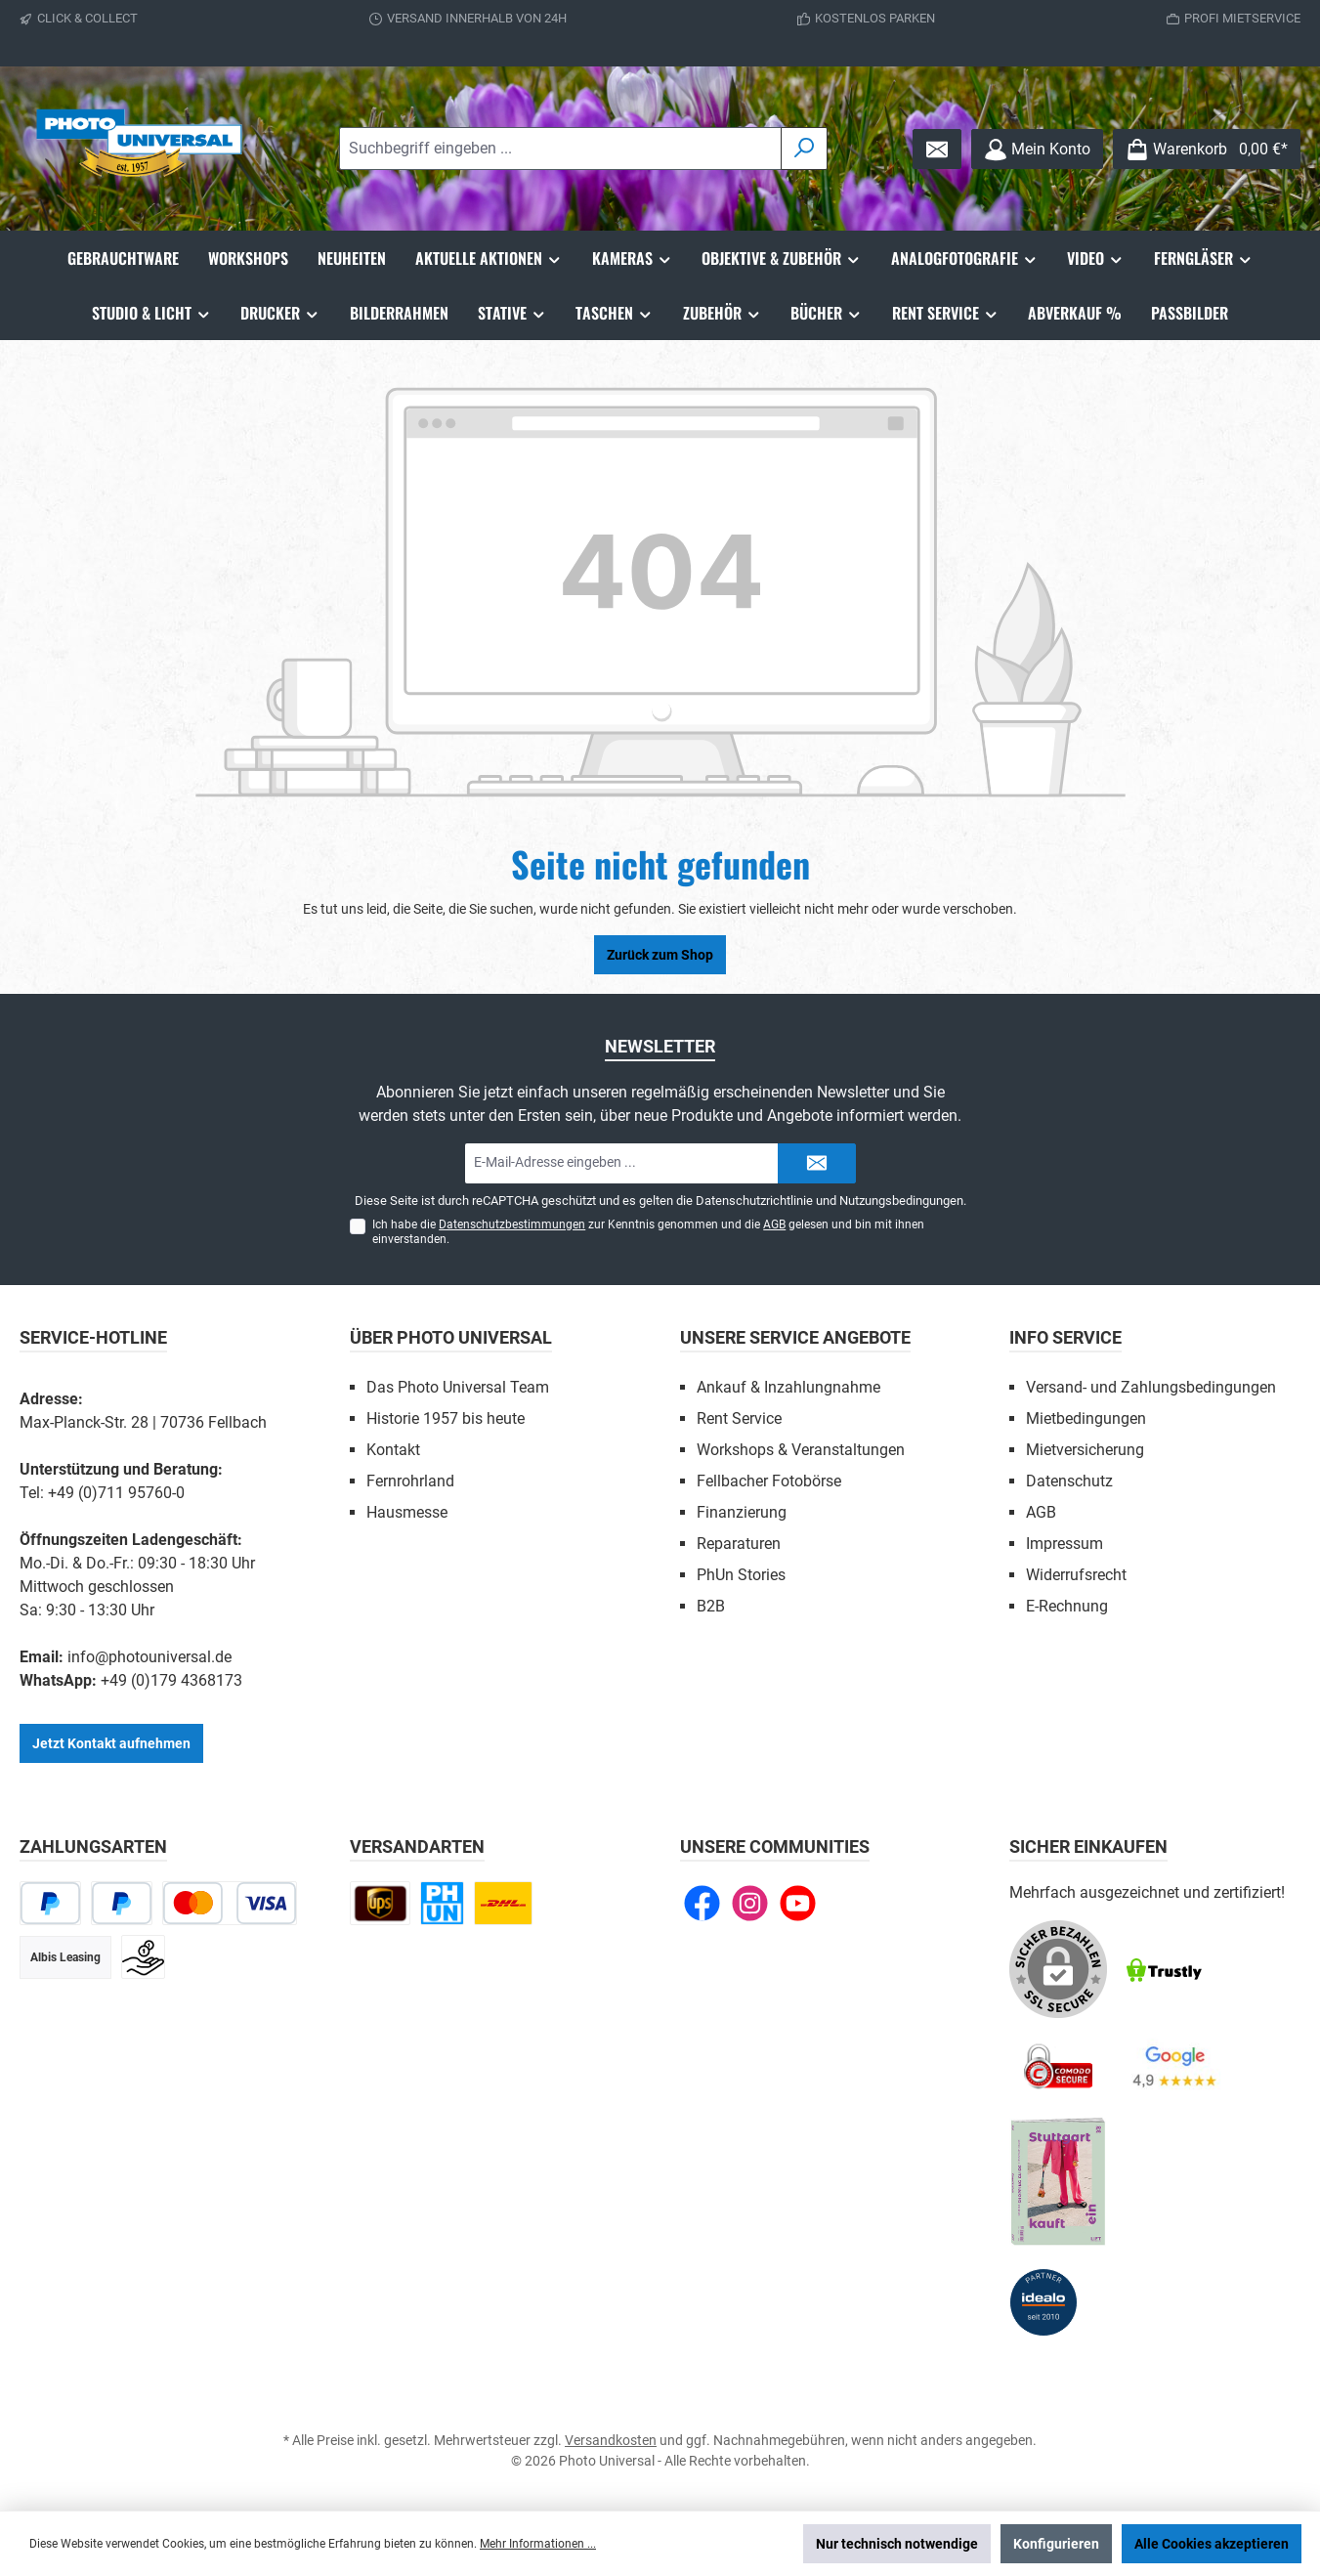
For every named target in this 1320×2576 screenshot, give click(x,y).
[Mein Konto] (1037, 149)
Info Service (1065, 1337)
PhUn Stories (741, 1575)
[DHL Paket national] (503, 1903)
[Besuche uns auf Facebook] (702, 1903)
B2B (711, 1606)
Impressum (1064, 1543)
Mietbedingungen (1086, 1418)
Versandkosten (611, 2440)
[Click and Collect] (442, 1903)
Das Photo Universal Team (457, 1387)
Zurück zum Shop (660, 955)
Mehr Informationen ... (538, 2544)
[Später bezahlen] (121, 1903)
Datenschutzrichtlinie (754, 1200)
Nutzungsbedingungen (901, 1200)
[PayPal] (50, 1903)
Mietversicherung (1085, 1449)
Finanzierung (742, 1512)
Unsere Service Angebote (795, 1337)
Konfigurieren (1056, 2544)
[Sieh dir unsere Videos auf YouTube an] (798, 1903)
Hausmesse (406, 1512)
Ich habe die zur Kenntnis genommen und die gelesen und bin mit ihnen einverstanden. (648, 1232)
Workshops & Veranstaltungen (801, 1449)
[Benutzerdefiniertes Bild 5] (1058, 2182)
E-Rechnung (1067, 1606)
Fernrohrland (410, 1481)
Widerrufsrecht (1076, 1575)
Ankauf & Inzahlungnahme (788, 1387)
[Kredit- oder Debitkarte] (229, 1903)
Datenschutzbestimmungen (512, 1224)
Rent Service (739, 1418)
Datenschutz (1069, 1481)
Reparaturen (739, 1543)
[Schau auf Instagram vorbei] (750, 1903)
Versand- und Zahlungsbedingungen (1151, 1387)
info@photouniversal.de (149, 1657)
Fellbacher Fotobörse (769, 1481)
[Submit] (817, 1163)
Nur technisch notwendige (897, 2544)
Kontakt (393, 1449)
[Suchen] (804, 148)
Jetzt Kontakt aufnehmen (111, 1743)
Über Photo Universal (451, 1337)
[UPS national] (380, 1903)
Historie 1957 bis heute (445, 1418)
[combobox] (560, 148)
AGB (774, 1224)
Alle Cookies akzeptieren (1211, 2544)
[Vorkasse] (143, 1957)
